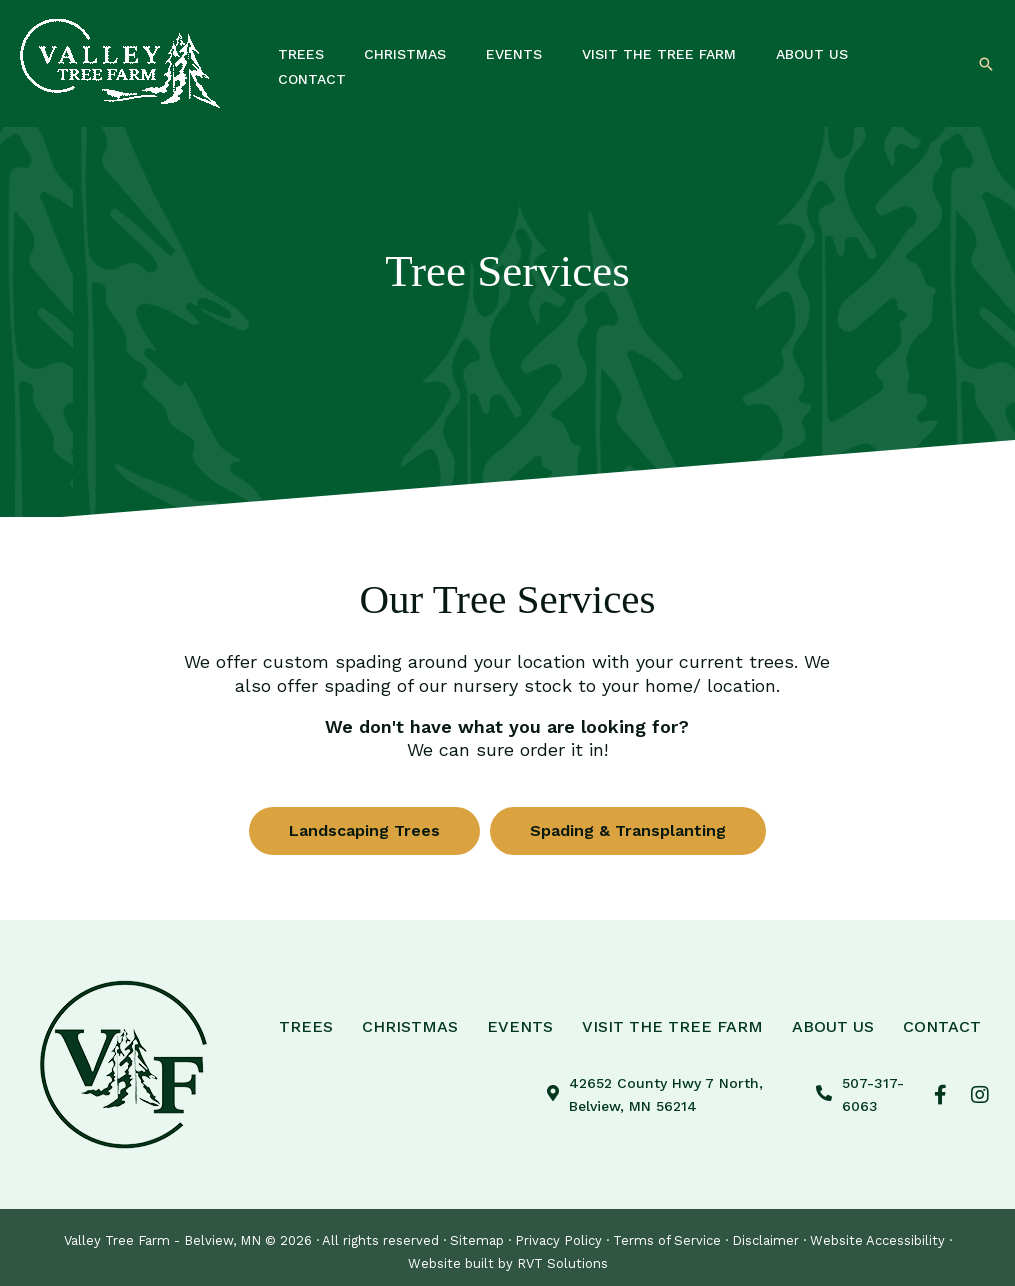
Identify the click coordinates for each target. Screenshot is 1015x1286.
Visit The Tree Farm (672, 1025)
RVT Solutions (562, 1263)
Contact (942, 1025)
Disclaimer (765, 1240)
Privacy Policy (558, 1240)
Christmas (410, 1025)
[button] (986, 64)
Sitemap (477, 1240)
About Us (833, 1025)
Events (520, 1025)
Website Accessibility (877, 1240)
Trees (306, 1025)
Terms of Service (667, 1240)
